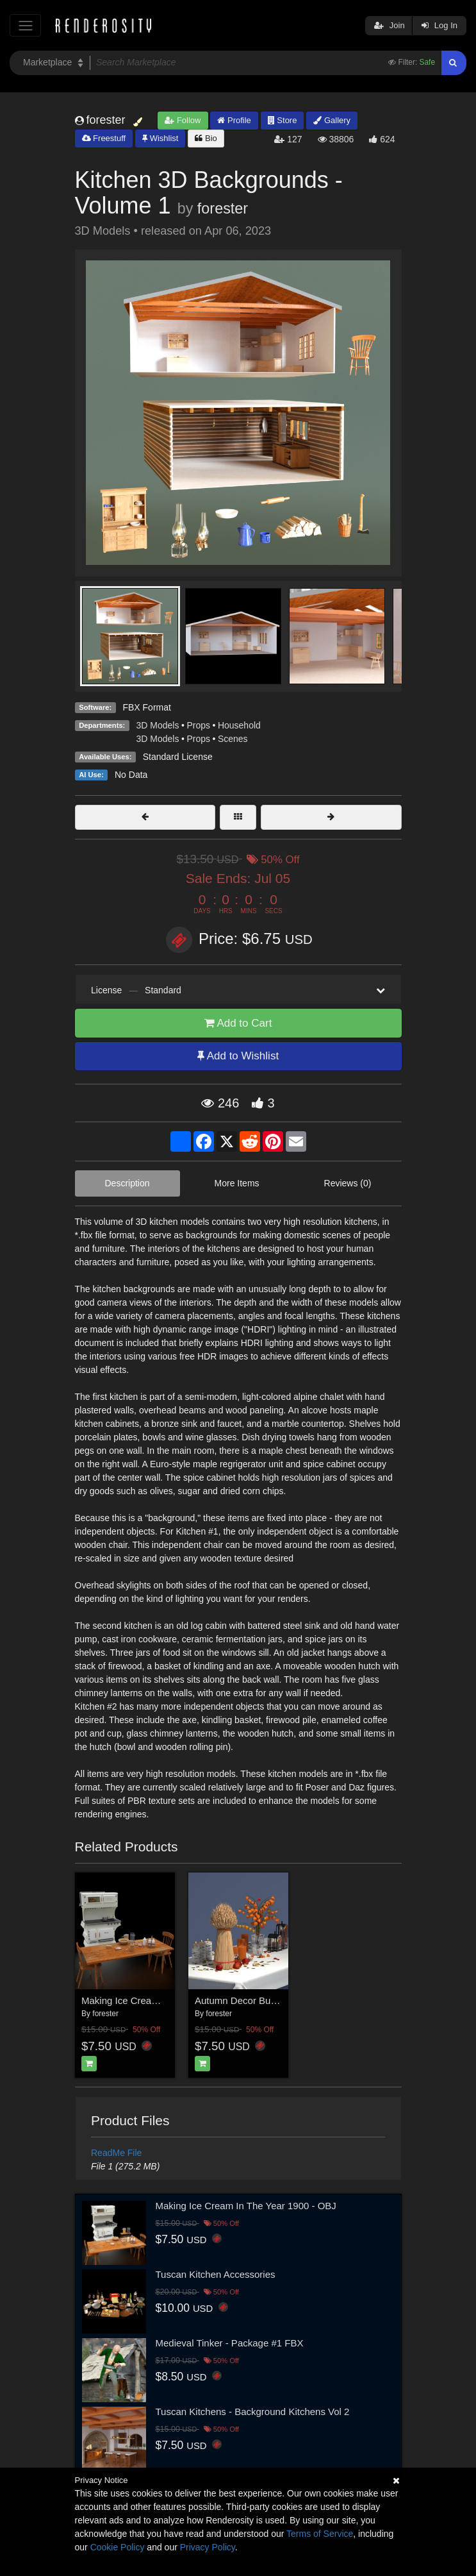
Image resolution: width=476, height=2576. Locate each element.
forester (222, 208)
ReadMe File (116, 2153)
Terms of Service (319, 2534)
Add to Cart (238, 1023)
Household (239, 725)
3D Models (157, 725)
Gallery (331, 120)
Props (198, 725)
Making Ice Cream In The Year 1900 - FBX (171, 2000)
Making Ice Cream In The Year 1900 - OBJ (246, 2205)
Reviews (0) (348, 1183)
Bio (206, 138)
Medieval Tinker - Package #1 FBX (230, 2342)
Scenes (233, 739)
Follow (183, 120)
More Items (237, 1183)
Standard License (178, 757)
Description (127, 1183)
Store (282, 120)
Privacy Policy (207, 2547)
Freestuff (104, 138)
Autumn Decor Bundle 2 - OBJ (259, 2000)
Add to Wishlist (238, 1056)
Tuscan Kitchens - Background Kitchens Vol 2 (253, 2411)
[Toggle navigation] (25, 25)
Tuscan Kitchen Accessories (215, 2274)
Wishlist (160, 138)
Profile (233, 120)
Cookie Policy (117, 2547)
